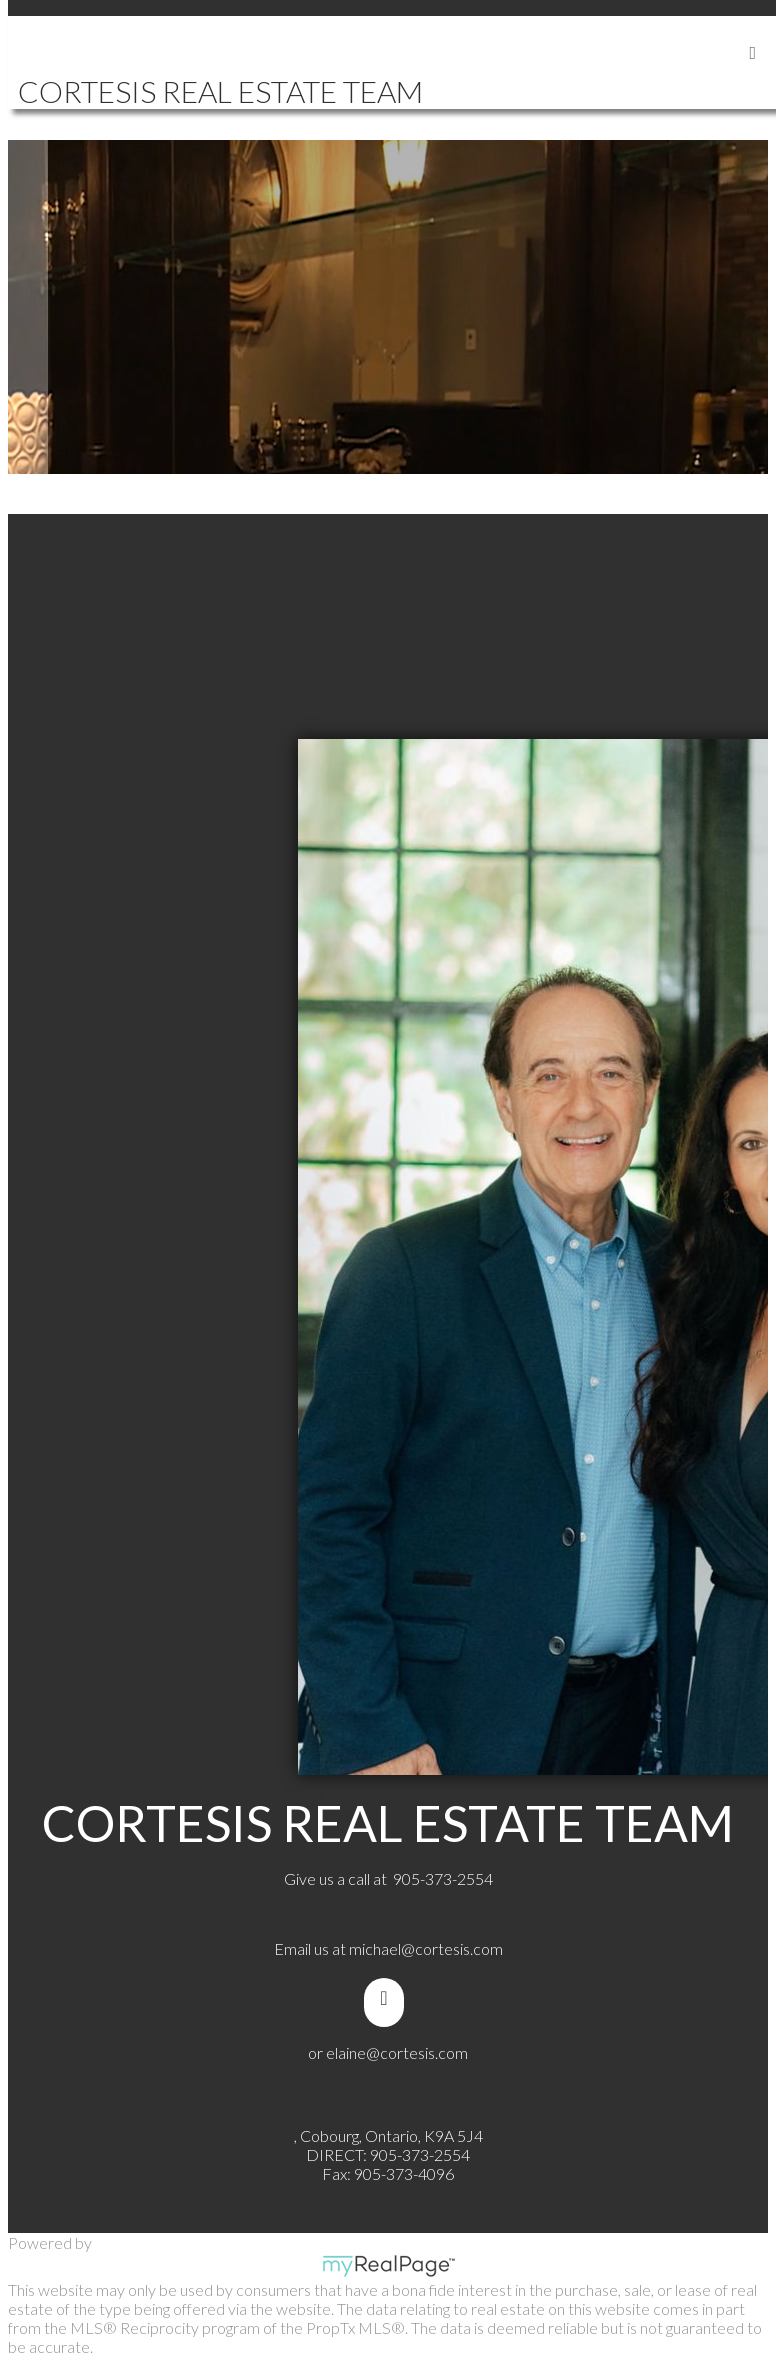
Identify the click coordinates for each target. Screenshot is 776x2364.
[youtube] (388, 1998)
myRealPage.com (388, 2266)
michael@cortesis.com (426, 1948)
